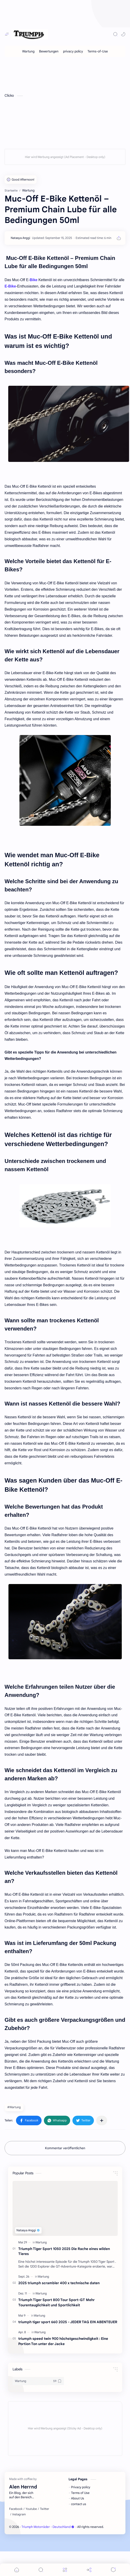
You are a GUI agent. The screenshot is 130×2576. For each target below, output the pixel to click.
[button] (123, 34)
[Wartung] (28, 51)
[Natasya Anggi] (20, 238)
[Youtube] (31, 2509)
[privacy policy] (73, 51)
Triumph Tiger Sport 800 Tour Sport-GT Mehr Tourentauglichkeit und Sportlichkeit (56, 2302)
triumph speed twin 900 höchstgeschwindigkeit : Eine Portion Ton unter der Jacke (63, 2341)
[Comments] (113, 2570)
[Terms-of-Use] (98, 51)
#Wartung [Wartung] (14, 2107)
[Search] (115, 34)
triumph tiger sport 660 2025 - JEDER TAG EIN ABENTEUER (67, 2322)
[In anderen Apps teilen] (101, 2120)
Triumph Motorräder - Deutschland (47, 2527)
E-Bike (10, 286)
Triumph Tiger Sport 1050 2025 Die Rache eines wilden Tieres (64, 2251)
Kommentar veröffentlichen (65, 2148)
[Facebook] (15, 2509)
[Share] (89, 2570)
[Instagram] (19, 2514)
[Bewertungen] (48, 51)
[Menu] (65, 2570)
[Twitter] (44, 2509)
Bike (33, 280)
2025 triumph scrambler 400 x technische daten (59, 2283)
